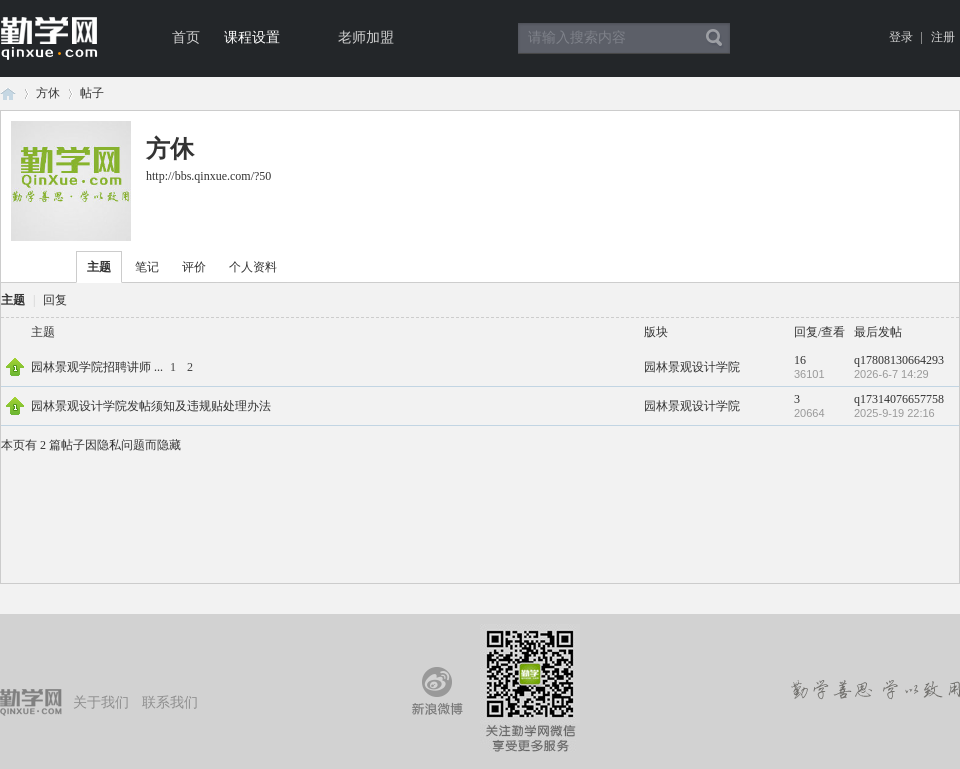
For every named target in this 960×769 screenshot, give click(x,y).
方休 (48, 93)
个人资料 (253, 267)
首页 (186, 37)
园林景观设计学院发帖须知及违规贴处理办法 (151, 406)
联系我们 (170, 702)
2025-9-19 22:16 (894, 413)
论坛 (8, 93)
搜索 (714, 38)
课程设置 (252, 37)
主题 (99, 267)
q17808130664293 (899, 360)
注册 (943, 37)
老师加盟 (366, 37)
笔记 (147, 267)
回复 (55, 300)
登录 (901, 37)
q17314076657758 (899, 399)
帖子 (92, 93)
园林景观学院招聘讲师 (91, 367)
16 (800, 360)
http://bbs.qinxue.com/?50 (208, 176)
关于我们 (101, 702)
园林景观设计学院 (692, 367)
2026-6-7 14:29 (891, 374)
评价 (194, 267)
